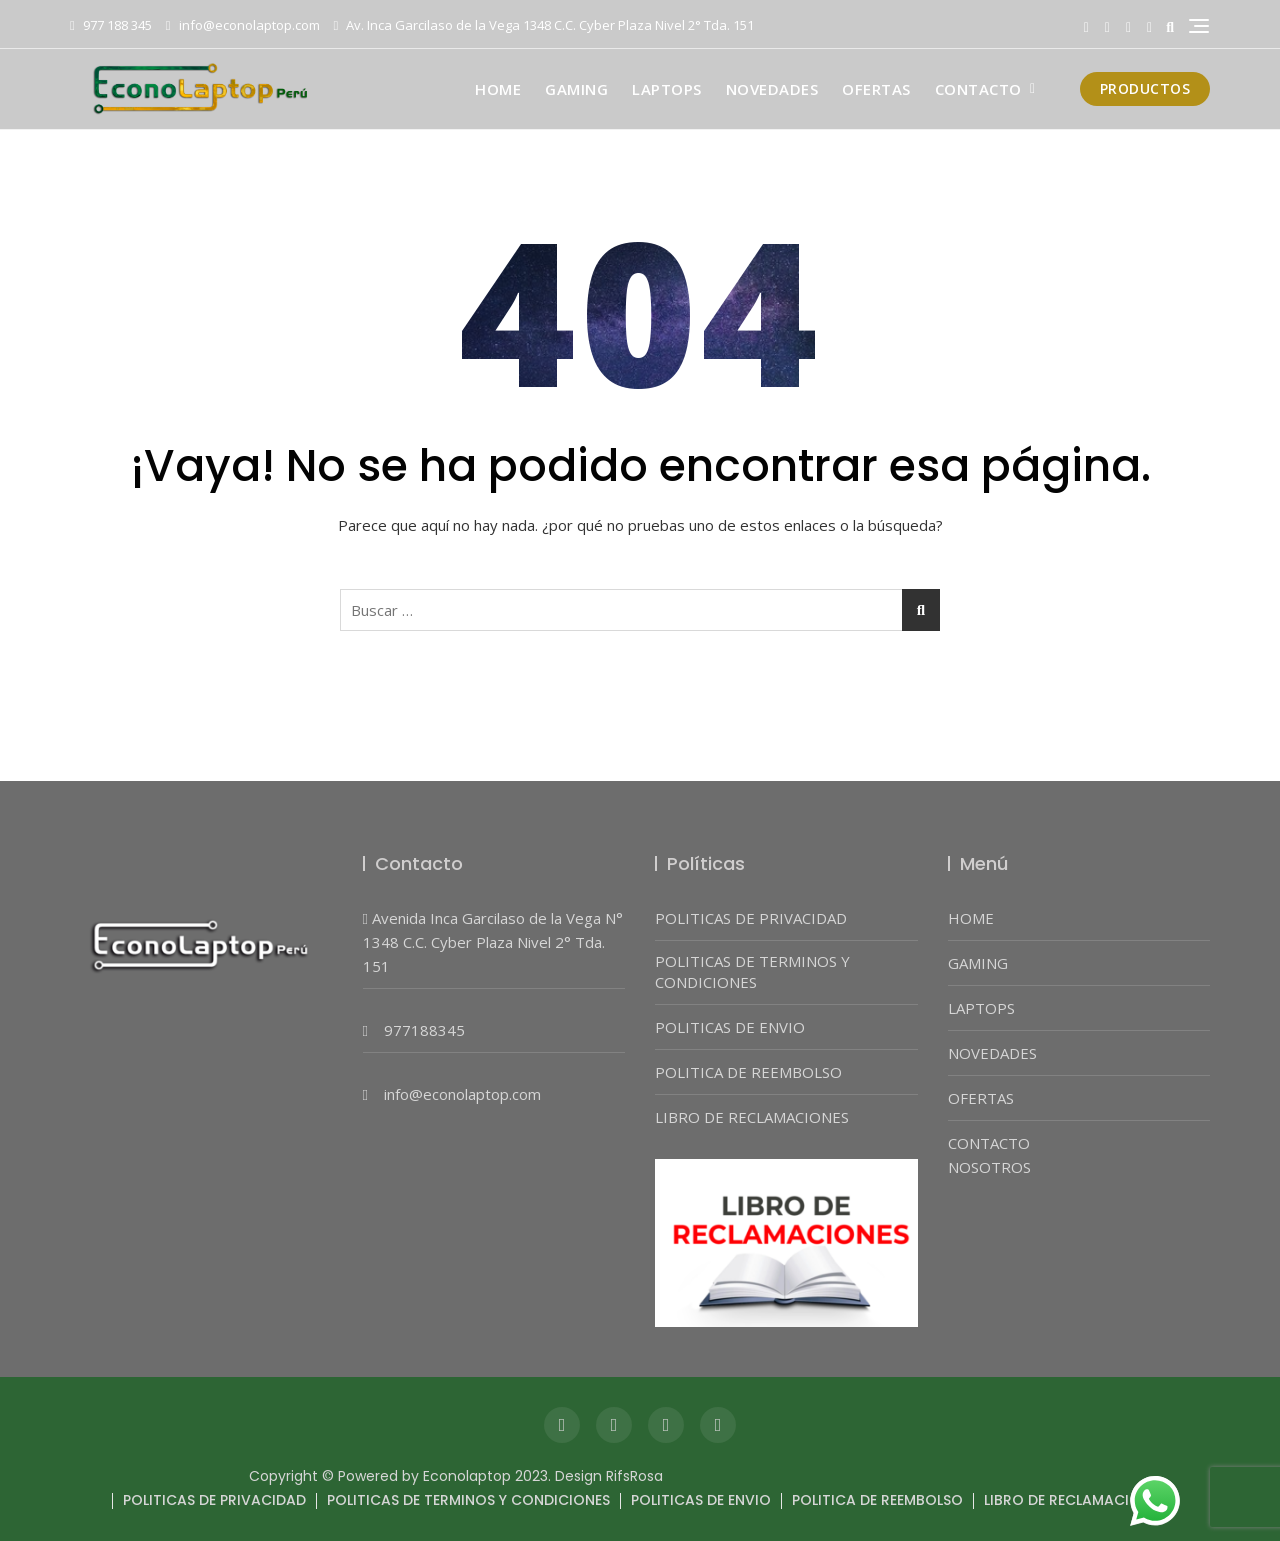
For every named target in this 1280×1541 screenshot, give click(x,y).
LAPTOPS (667, 89)
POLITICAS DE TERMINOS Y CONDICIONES (752, 971)
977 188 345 (111, 25)
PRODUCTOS (1145, 88)
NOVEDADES (772, 89)
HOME (498, 89)
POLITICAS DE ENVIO (730, 1027)
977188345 (424, 1030)
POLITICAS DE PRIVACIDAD (751, 918)
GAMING (576, 89)
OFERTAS (876, 89)
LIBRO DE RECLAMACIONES (752, 1117)
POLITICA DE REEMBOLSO (748, 1072)
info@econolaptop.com (243, 25)
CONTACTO (978, 89)
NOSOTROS (989, 1167)
